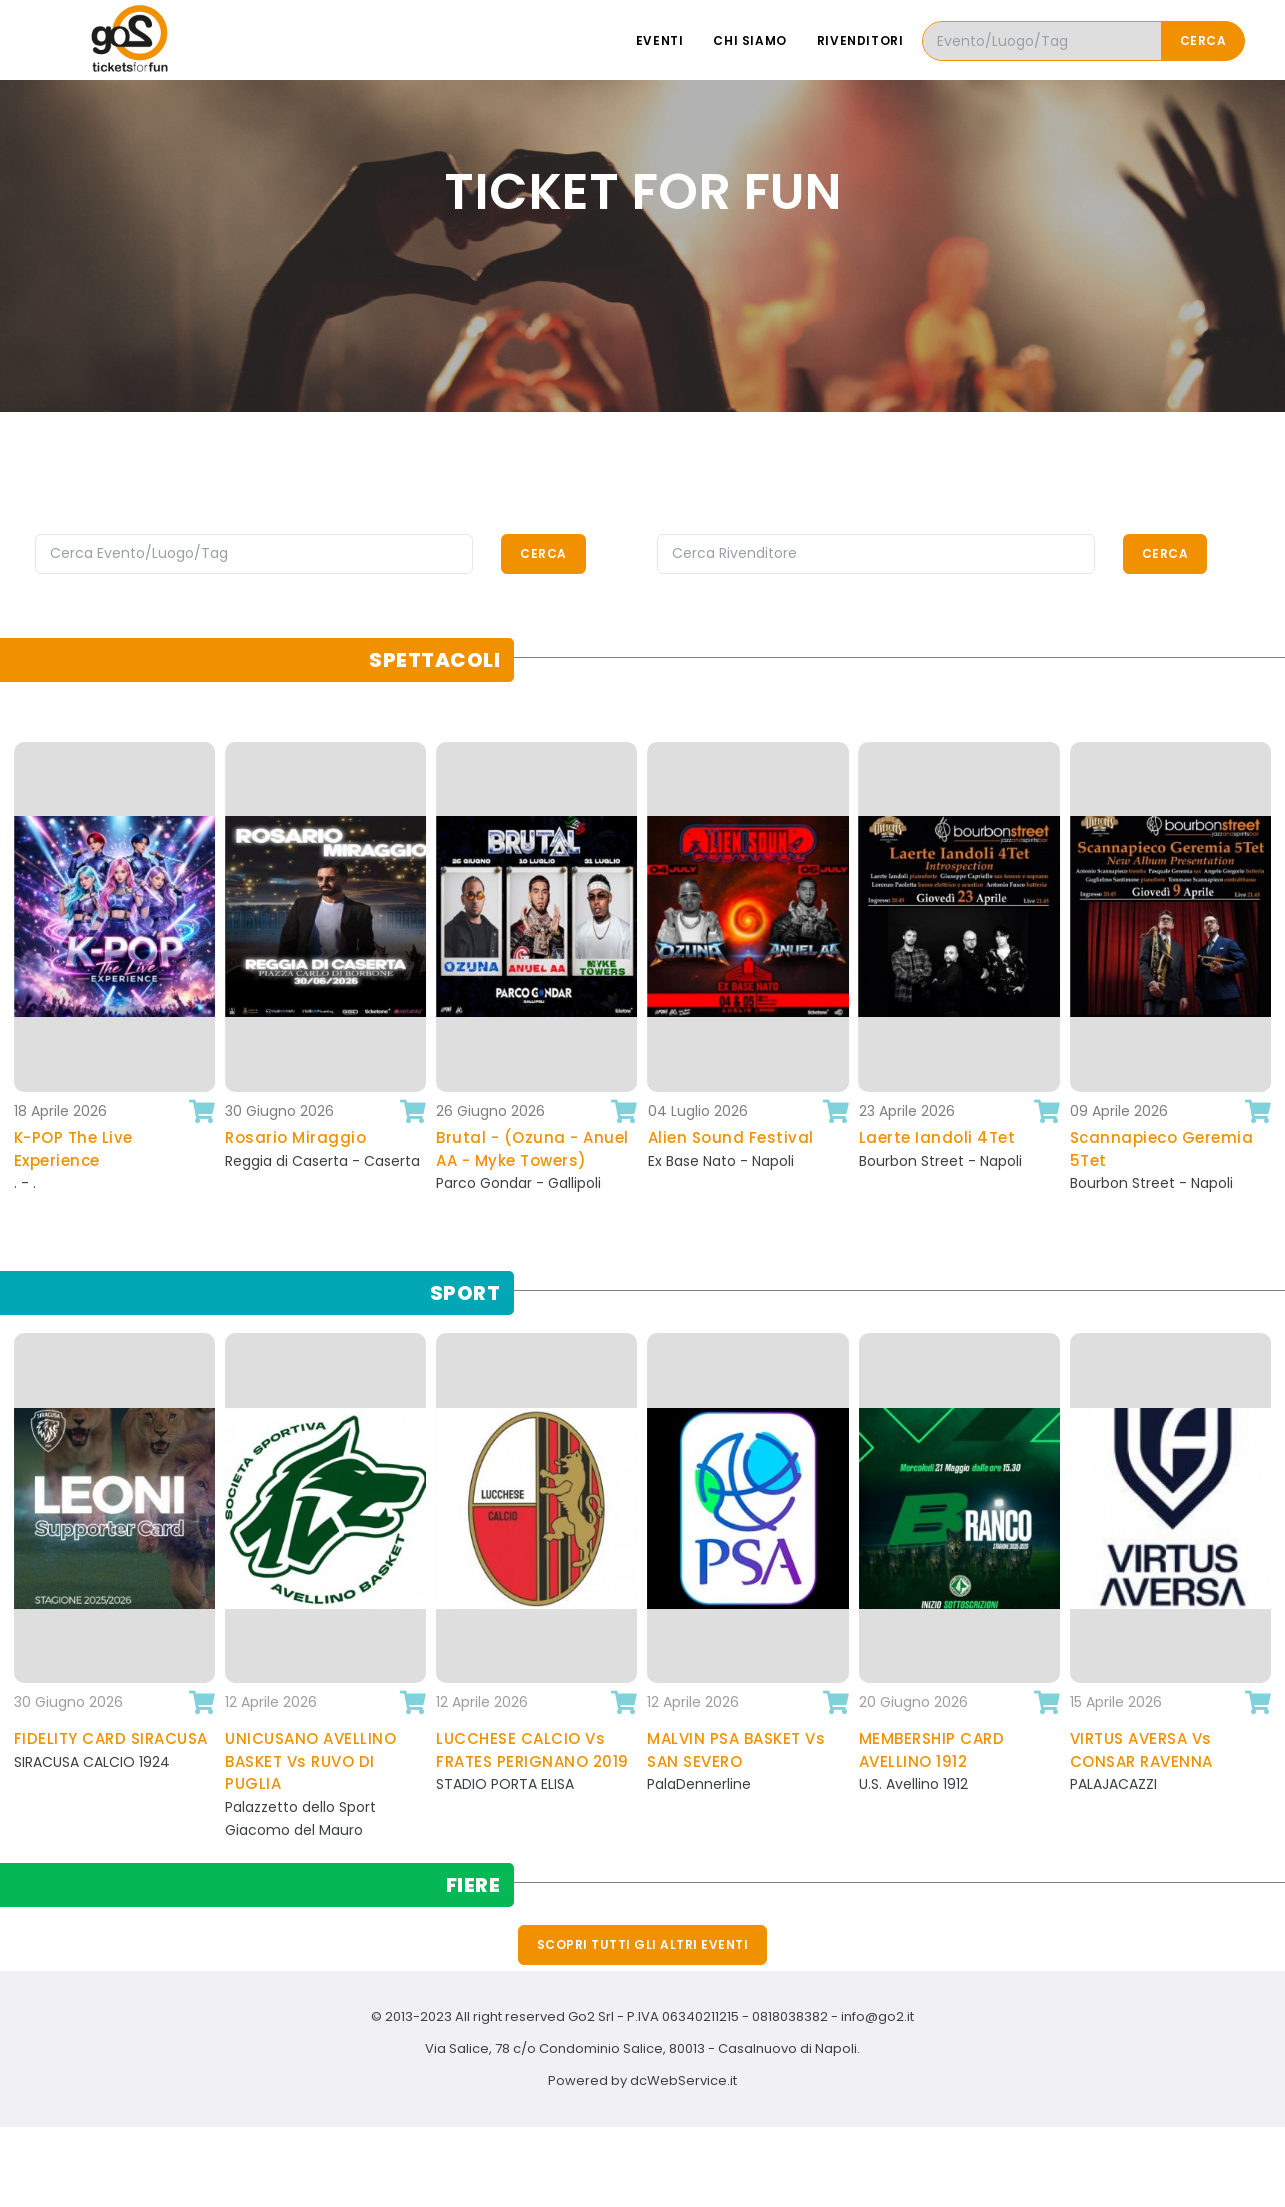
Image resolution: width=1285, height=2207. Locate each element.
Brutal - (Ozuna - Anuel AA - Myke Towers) (532, 1149)
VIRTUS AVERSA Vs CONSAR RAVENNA (1141, 1750)
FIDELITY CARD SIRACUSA (111, 1738)
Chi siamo (749, 40)
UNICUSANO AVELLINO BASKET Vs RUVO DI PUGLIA (310, 1761)
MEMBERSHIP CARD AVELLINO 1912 (932, 1750)
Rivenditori (860, 40)
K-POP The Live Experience (73, 1149)
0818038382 (790, 2016)
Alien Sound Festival (731, 1137)
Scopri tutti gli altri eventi (643, 1944)
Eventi (660, 40)
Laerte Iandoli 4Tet (937, 1137)
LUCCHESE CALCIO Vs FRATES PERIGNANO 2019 (532, 1750)
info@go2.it (877, 2016)
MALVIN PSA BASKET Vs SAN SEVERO (736, 1750)
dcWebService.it (683, 2080)
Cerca (1203, 40)
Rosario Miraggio (295, 1137)
